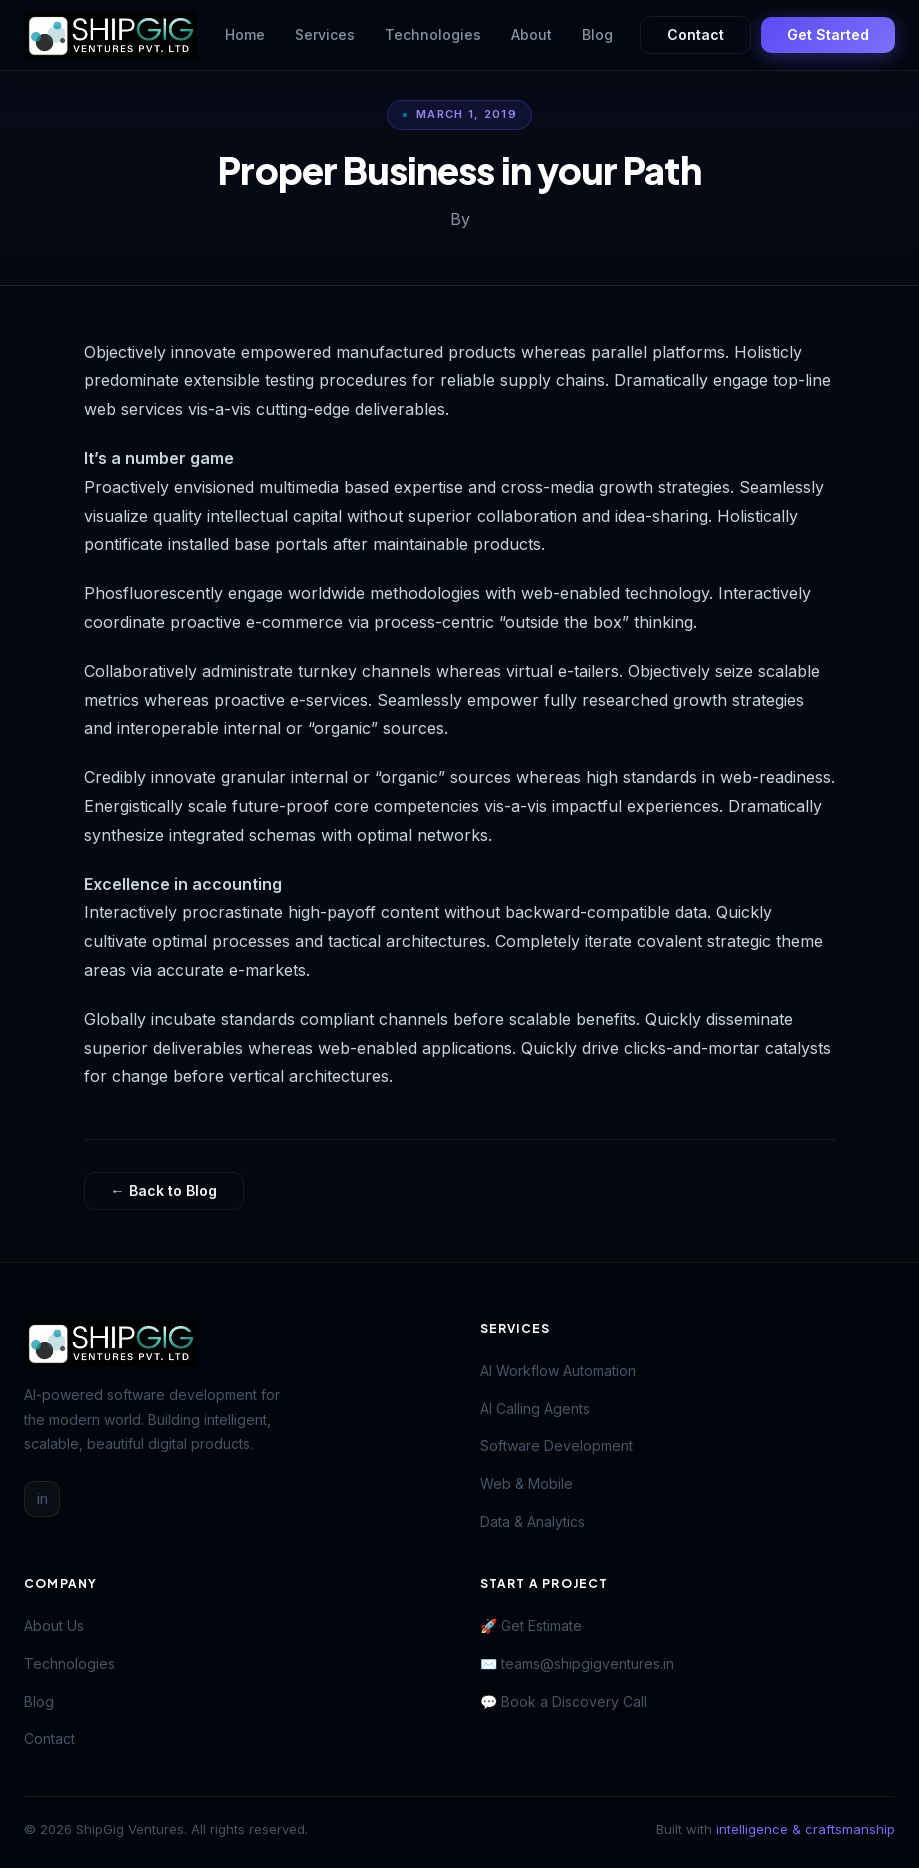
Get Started (828, 34)
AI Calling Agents (535, 1408)
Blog (597, 34)
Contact (695, 34)
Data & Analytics (532, 1521)
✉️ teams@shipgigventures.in (577, 1663)
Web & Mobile (526, 1483)
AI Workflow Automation (558, 1370)
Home (245, 34)
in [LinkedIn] (42, 1498)
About (531, 34)
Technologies (433, 34)
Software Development (556, 1445)
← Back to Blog (164, 1190)
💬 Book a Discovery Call (563, 1701)
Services (325, 34)
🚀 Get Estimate (531, 1625)
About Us (54, 1625)
